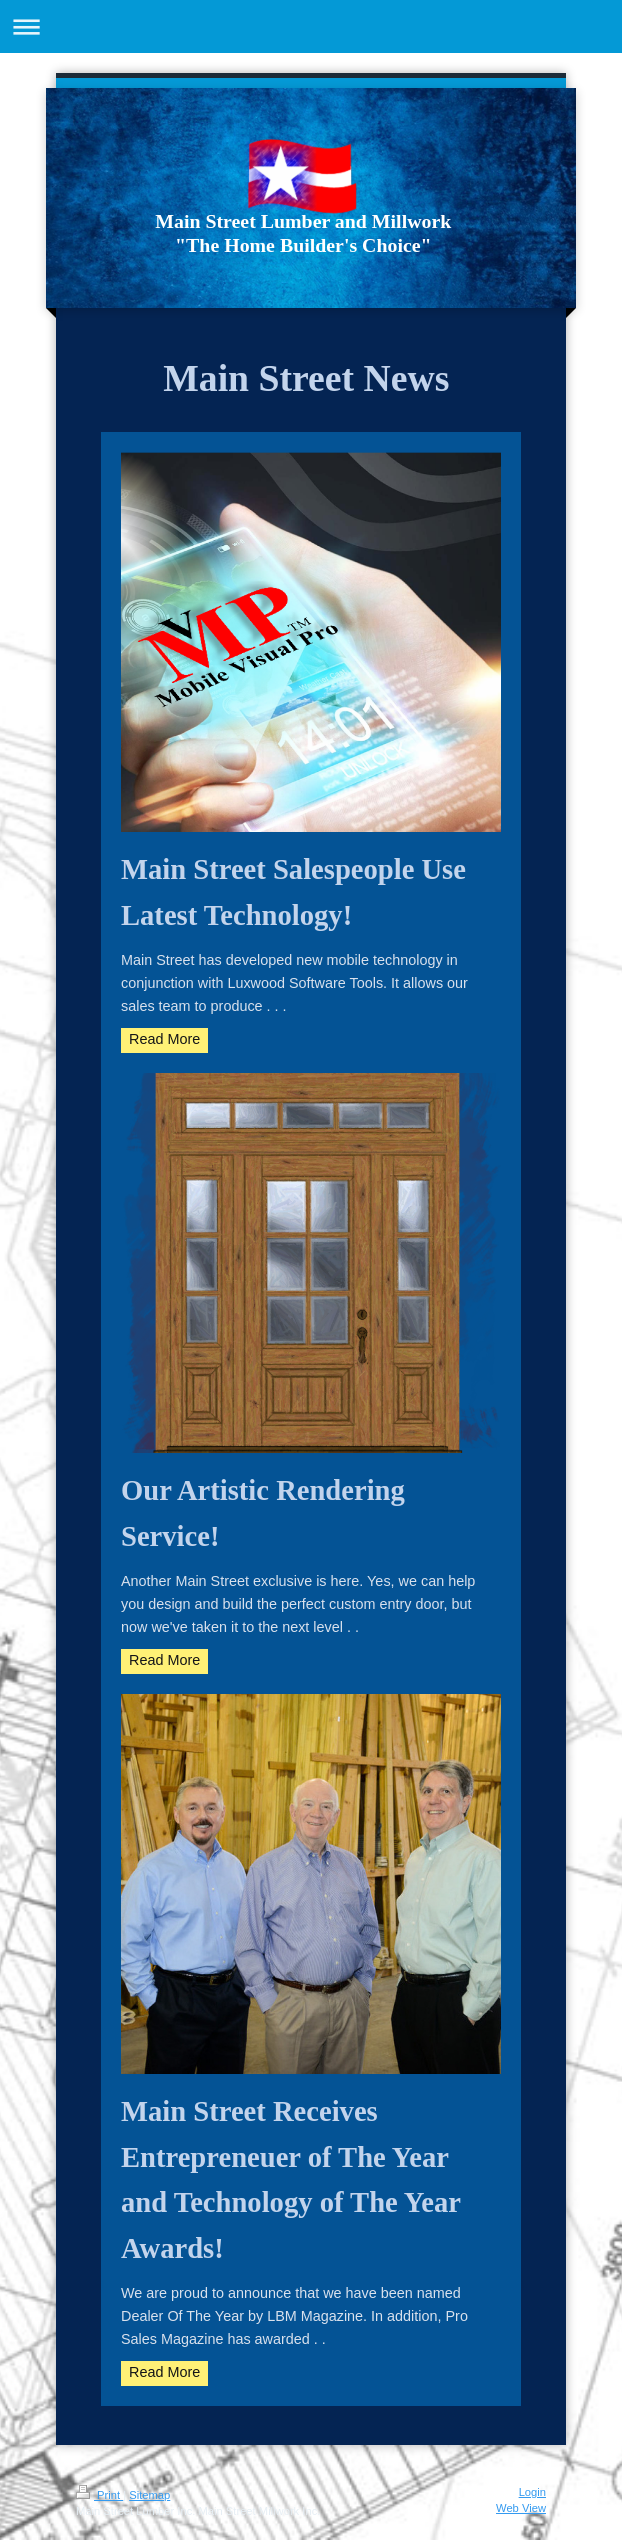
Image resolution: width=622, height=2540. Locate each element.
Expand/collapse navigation (311, 26)
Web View (521, 2508)
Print (99, 2495)
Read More (164, 1039)
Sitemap (149, 2495)
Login (532, 2492)
